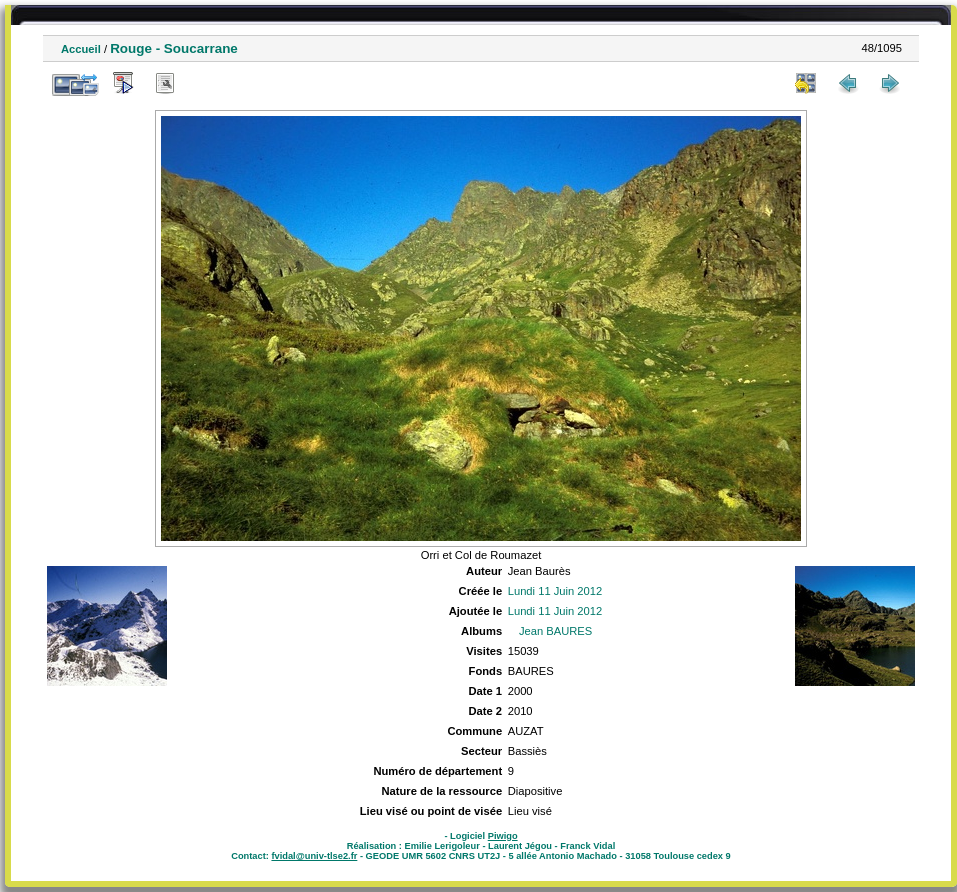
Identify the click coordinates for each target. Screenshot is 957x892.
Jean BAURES (555, 631)
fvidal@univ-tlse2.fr (314, 856)
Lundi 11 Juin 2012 (555, 591)
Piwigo (503, 836)
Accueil (81, 49)
